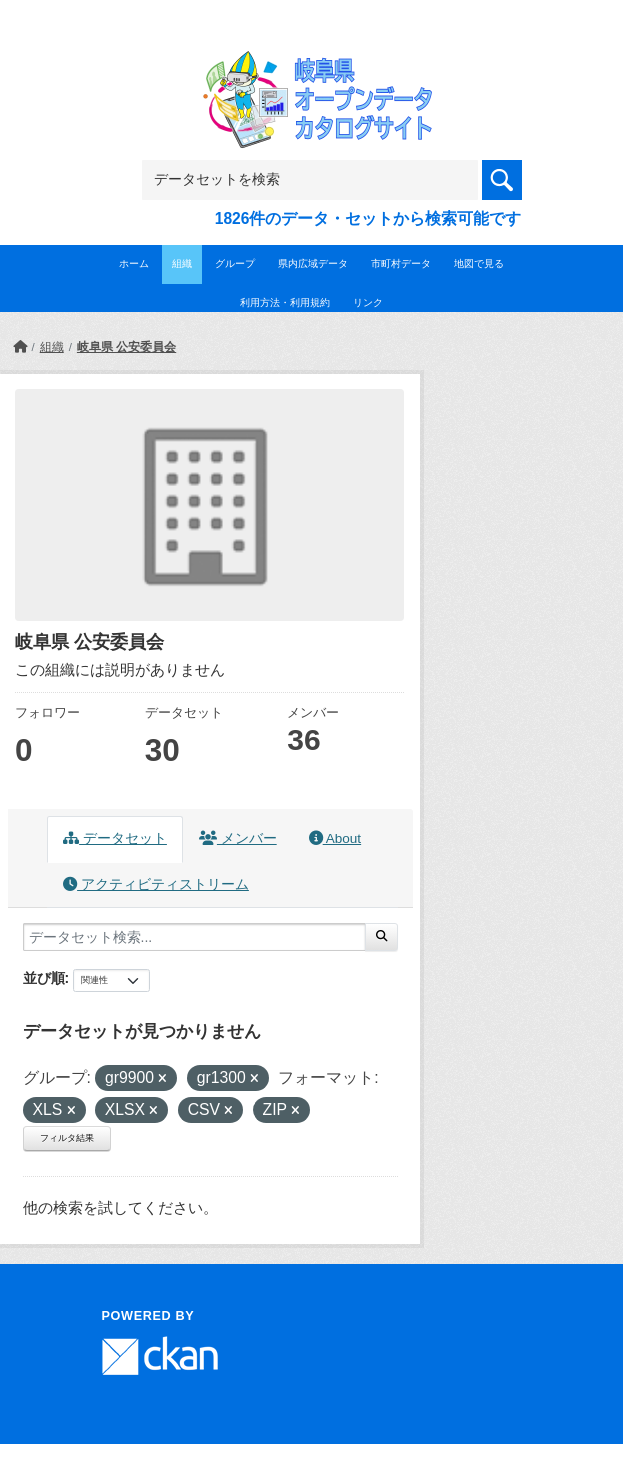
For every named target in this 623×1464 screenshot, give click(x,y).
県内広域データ (313, 263)
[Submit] (381, 937)
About (335, 838)
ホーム (134, 263)
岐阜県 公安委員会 (126, 347)
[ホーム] (20, 347)
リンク (368, 302)
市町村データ (401, 263)
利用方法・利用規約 (285, 302)
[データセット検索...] (194, 937)
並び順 (44, 978)
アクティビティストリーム (156, 884)
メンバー (238, 838)
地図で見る (479, 263)
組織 (182, 263)
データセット (115, 838)
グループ (235, 263)
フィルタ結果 (67, 1138)
